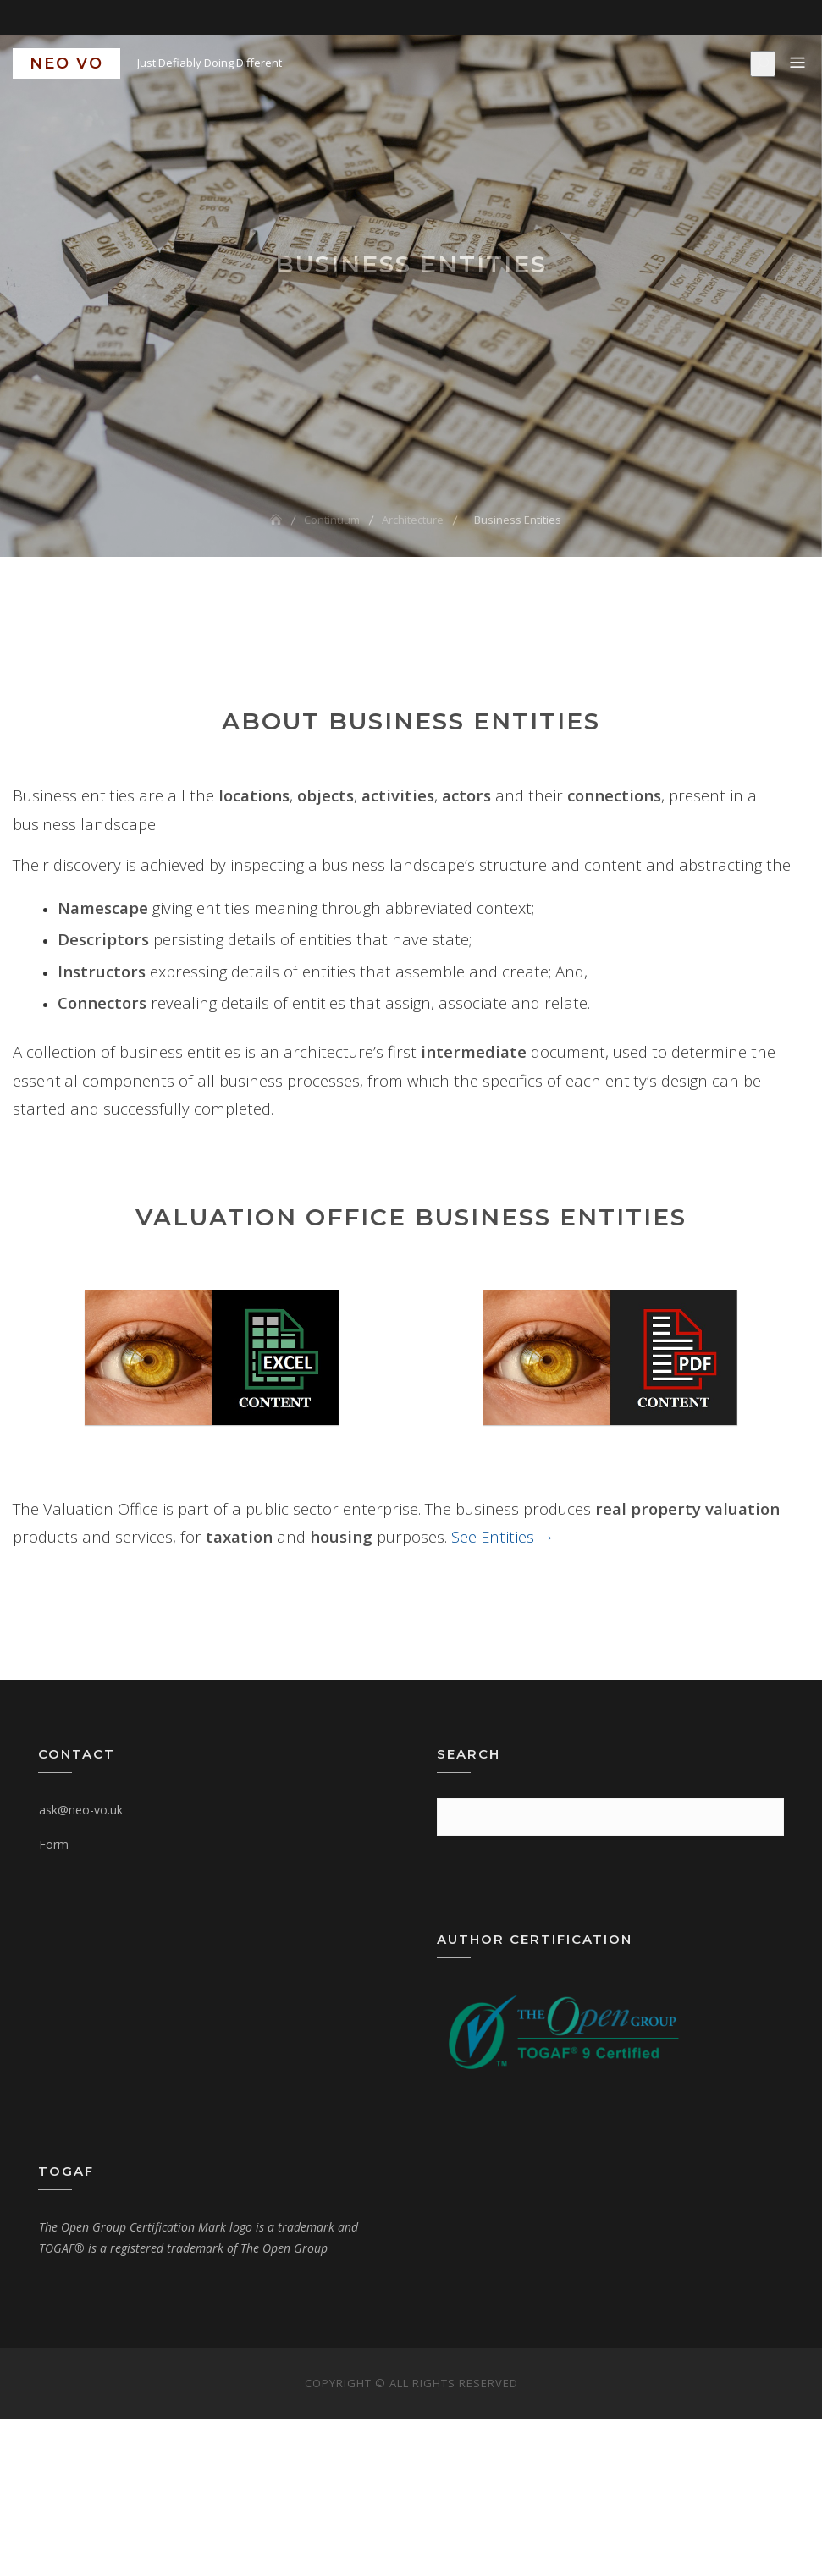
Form (54, 1844)
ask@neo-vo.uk (81, 1810)
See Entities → (502, 1536)
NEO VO (66, 63)
